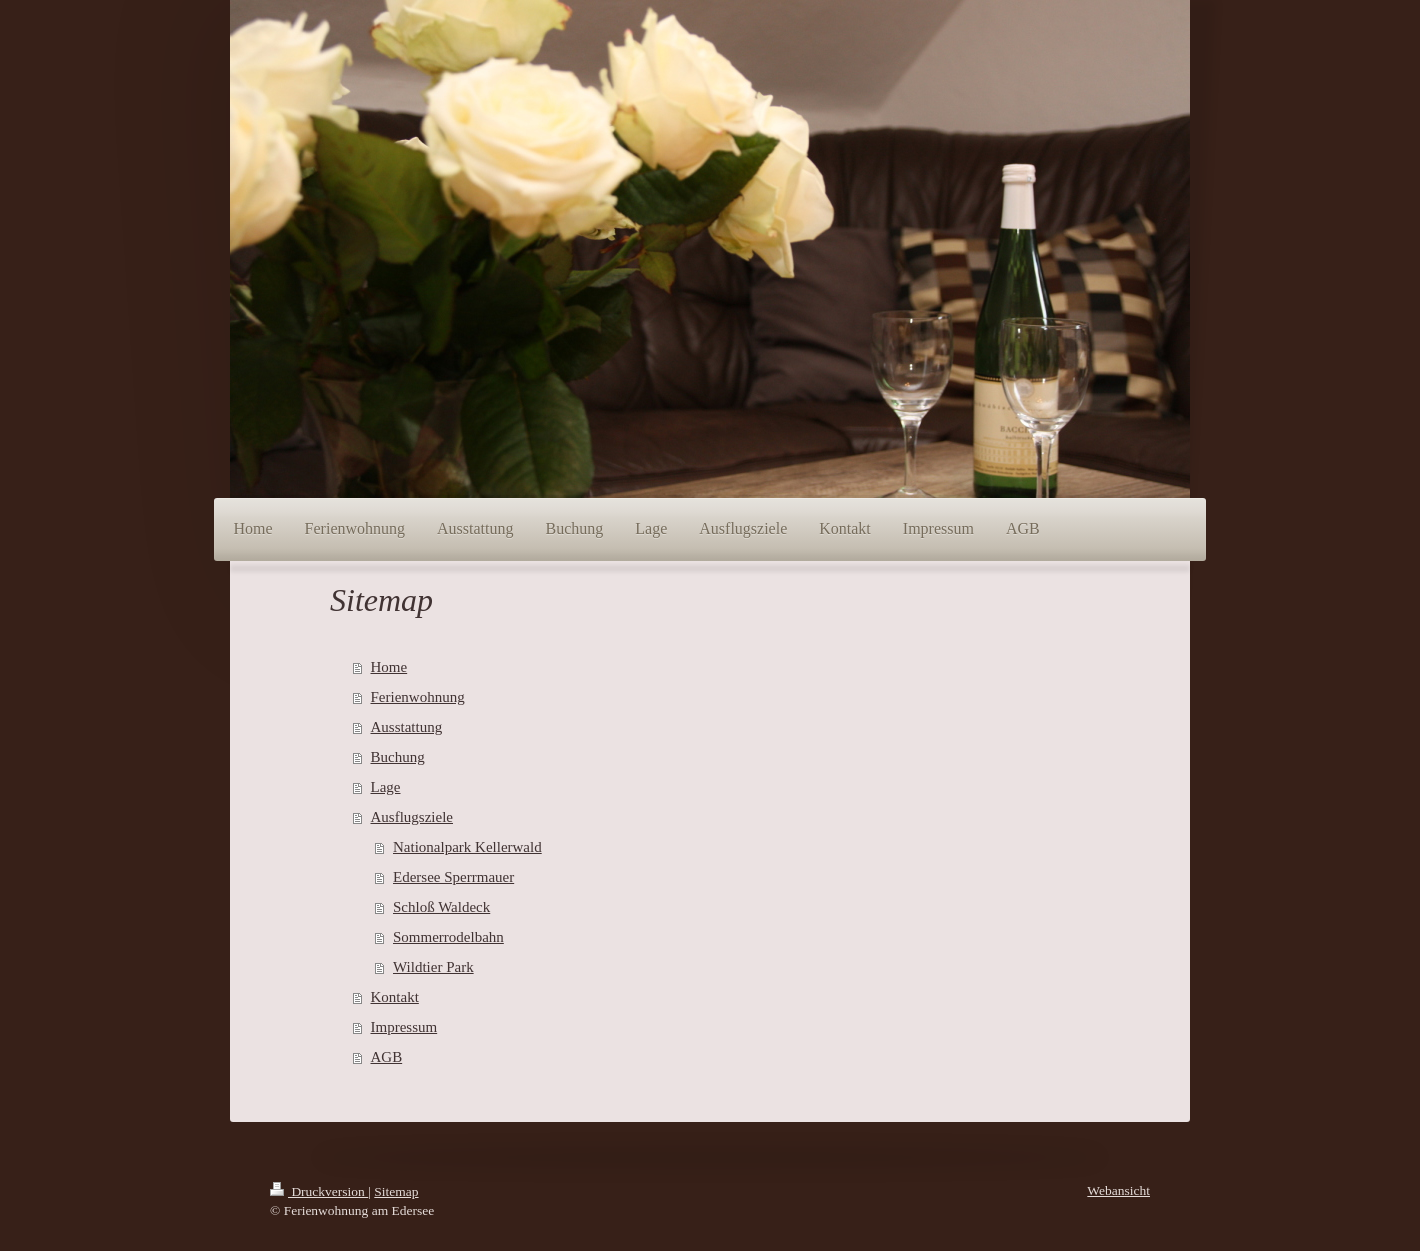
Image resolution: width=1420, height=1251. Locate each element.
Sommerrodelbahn (448, 937)
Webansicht (1118, 1190)
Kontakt (395, 997)
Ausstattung (407, 727)
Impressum (404, 1027)
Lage (386, 787)
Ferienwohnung (418, 697)
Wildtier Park (433, 967)
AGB (387, 1057)
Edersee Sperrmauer (453, 877)
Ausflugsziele (412, 817)
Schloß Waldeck (441, 907)
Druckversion (319, 1191)
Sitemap (396, 1191)
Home (389, 667)
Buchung (398, 757)
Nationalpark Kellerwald (467, 847)
